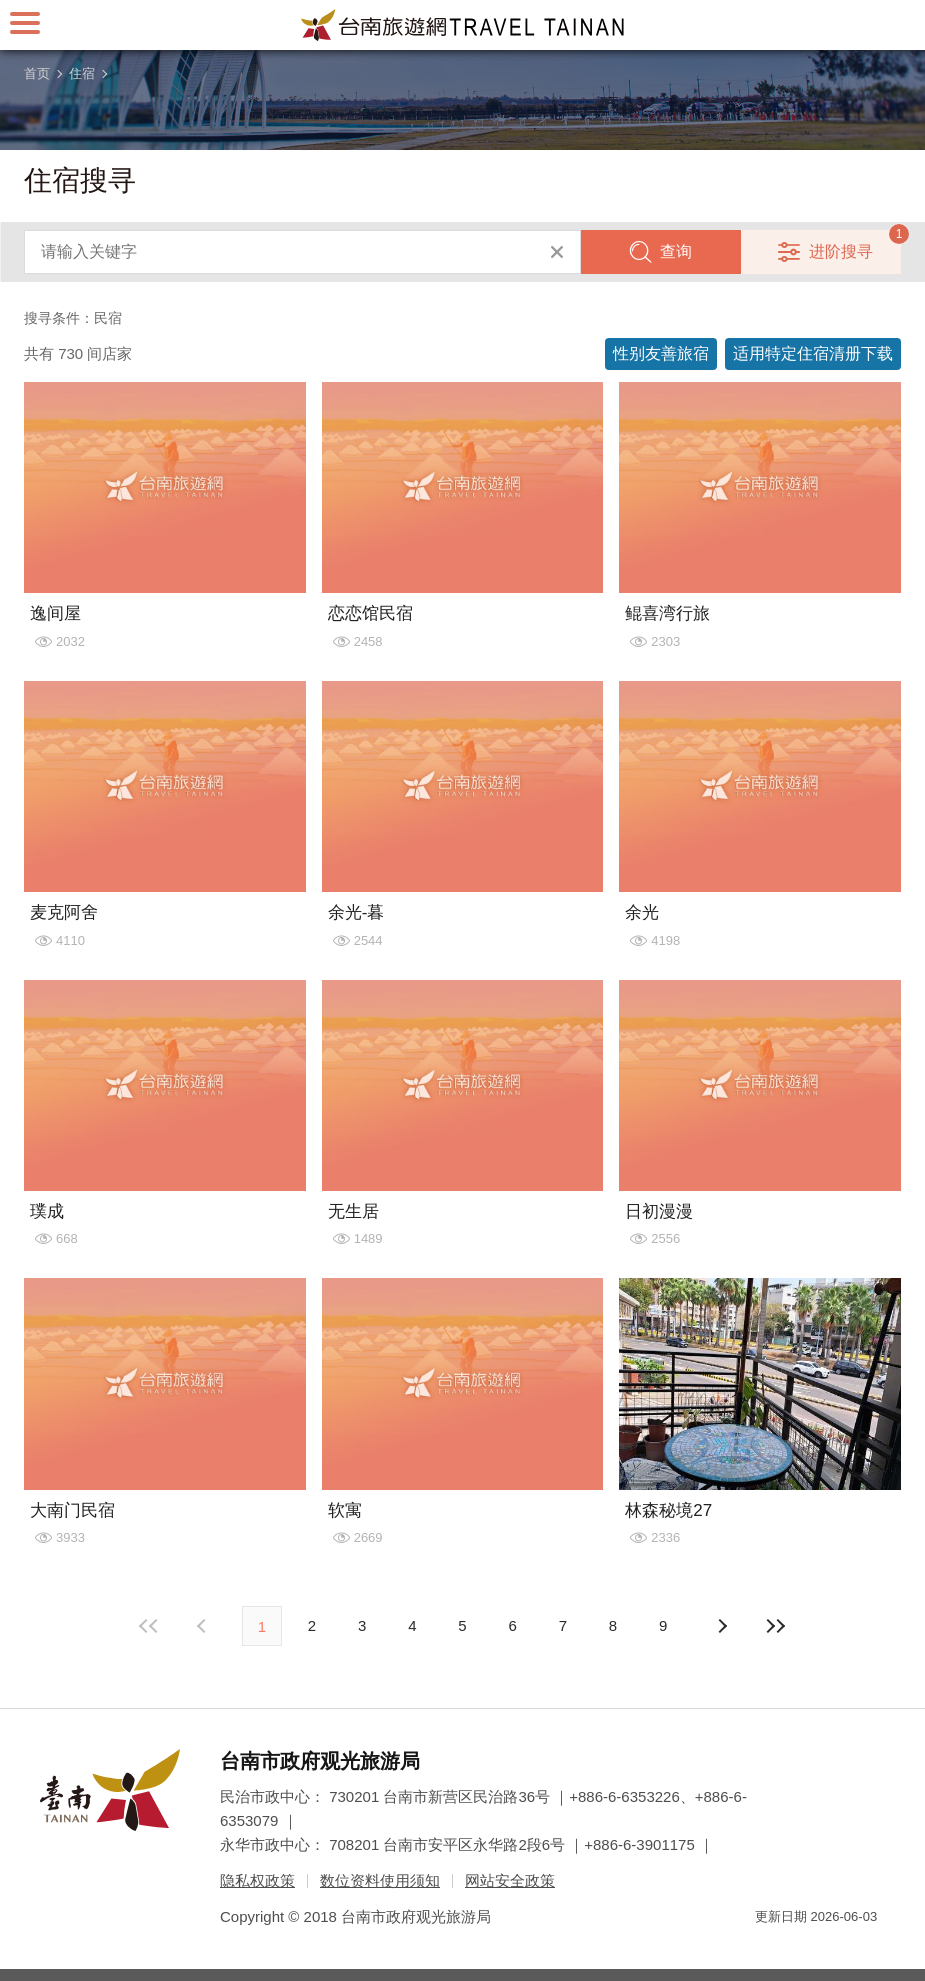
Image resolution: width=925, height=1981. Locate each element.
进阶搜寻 (841, 251)
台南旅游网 (463, 25)
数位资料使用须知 (380, 1880)
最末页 (775, 1626)
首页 (37, 73)
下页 (204, 1626)
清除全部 (557, 252)
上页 (721, 1626)
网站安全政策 (510, 1880)
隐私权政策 (257, 1880)
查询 (676, 251)
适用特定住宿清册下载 (813, 353)
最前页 (150, 1626)
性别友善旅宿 (661, 353)
